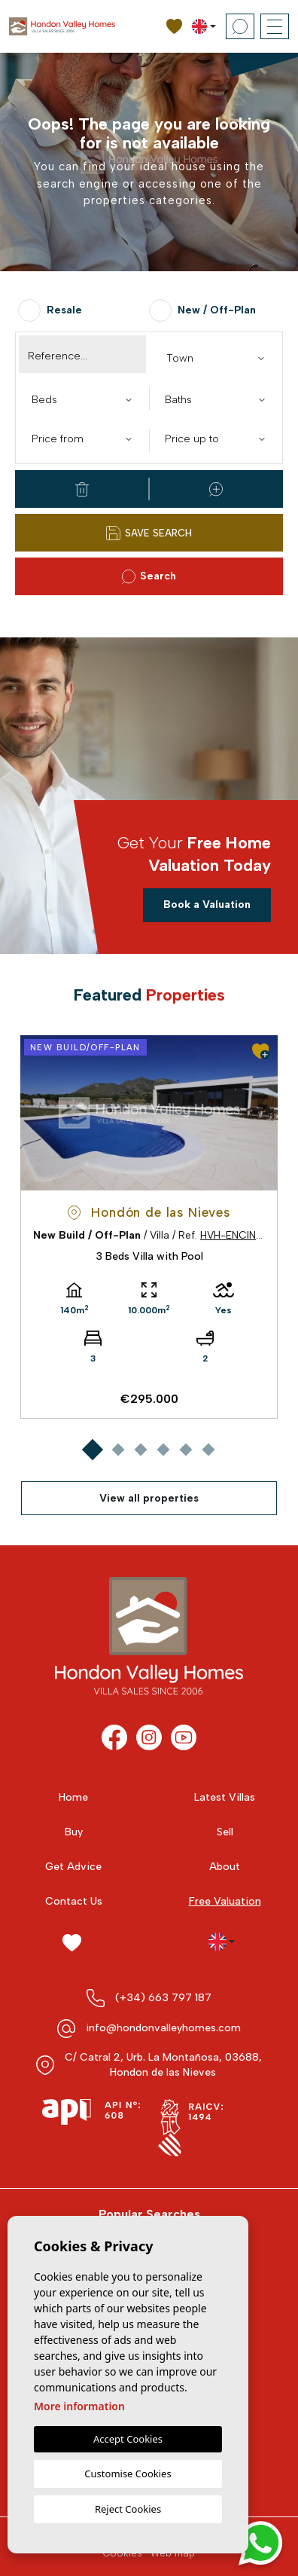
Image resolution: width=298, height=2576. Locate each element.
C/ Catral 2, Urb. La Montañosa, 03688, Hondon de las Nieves (163, 2065)
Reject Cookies (128, 2509)
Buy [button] (74, 1832)
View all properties (149, 1498)
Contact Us (73, 1901)
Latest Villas (224, 1797)
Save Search (149, 533)
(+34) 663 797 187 (163, 1997)
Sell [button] (225, 1832)
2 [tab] (117, 1449)
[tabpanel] (149, 1227)
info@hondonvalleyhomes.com (163, 2027)
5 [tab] (185, 1449)
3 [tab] (140, 1449)
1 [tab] (92, 1449)
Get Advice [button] (73, 1866)
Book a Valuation (207, 904)
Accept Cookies (128, 2439)
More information (79, 2406)
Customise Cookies (127, 2473)
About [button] (224, 1866)
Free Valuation (225, 1901)
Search (149, 577)
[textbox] (219, 358)
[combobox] (215, 357)
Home (73, 1797)
